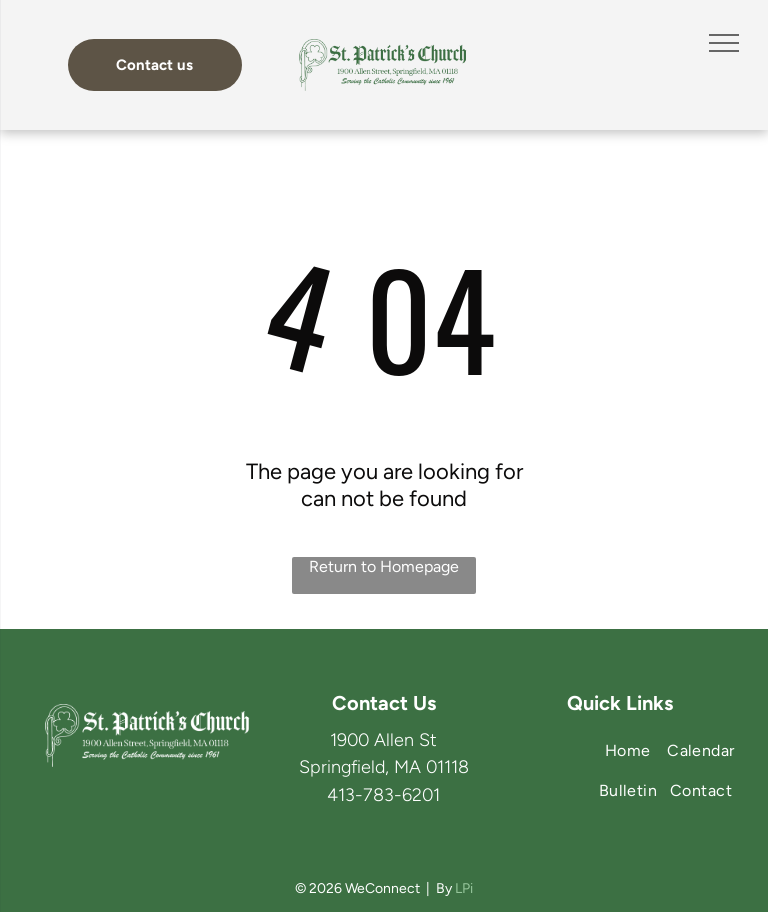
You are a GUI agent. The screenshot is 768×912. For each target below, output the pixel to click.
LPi (464, 888)
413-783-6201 (383, 795)
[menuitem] (701, 750)
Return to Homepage (384, 566)
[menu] (724, 43)
